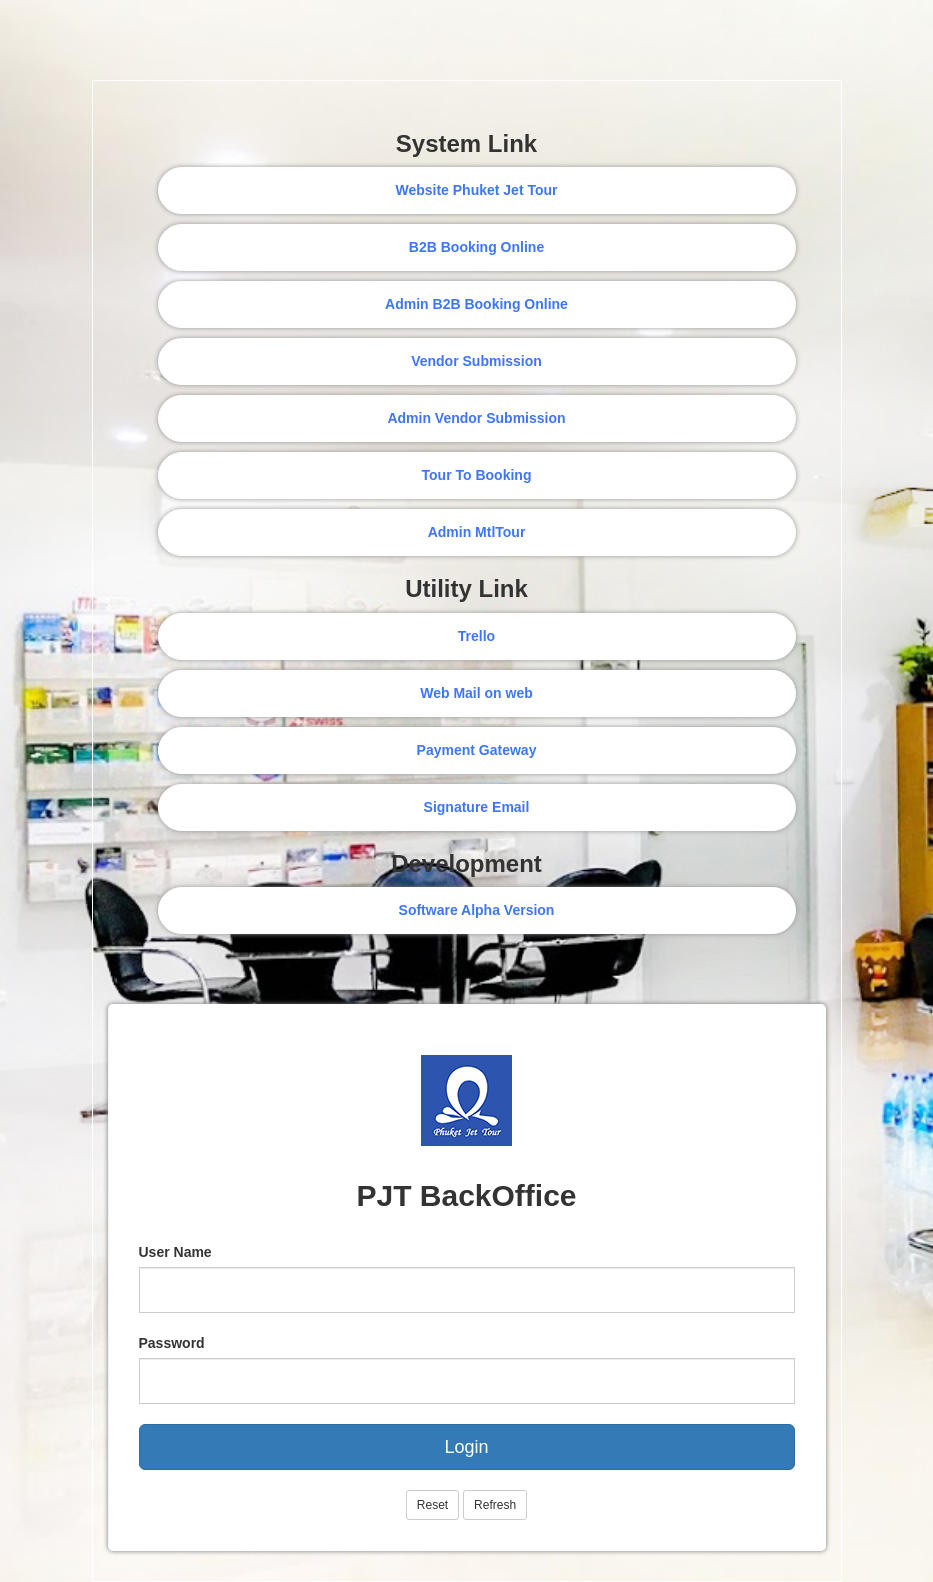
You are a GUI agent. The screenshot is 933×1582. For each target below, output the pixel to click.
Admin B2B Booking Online (476, 304)
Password (172, 1343)
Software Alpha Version (477, 910)
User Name (175, 1252)
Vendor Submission (476, 361)
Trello (476, 636)
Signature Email (477, 807)
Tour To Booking (477, 475)
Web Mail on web (476, 693)
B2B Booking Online (476, 247)
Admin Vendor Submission (476, 418)
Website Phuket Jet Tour (476, 190)
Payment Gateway (477, 750)
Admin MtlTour (477, 532)
